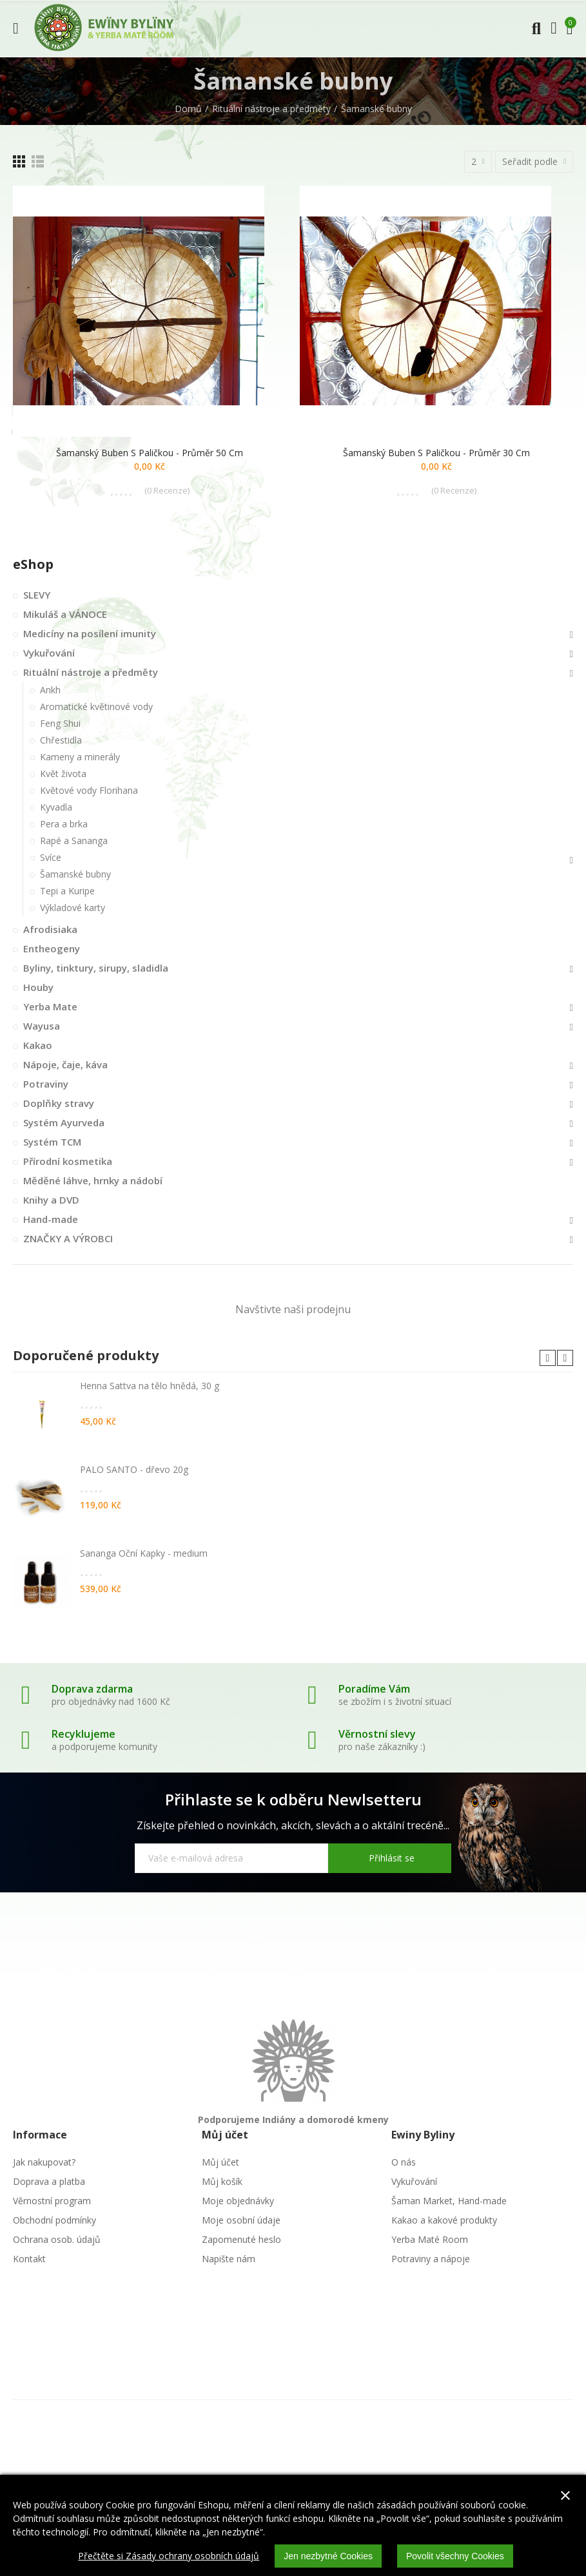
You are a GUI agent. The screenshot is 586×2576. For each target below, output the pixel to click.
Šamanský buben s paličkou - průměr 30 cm (436, 453)
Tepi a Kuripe (67, 891)
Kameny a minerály (80, 757)
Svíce (50, 857)
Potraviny (45, 1083)
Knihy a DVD (51, 1199)
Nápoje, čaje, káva (65, 1064)
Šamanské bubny (75, 874)
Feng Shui (60, 723)
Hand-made (50, 1219)
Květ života (63, 773)
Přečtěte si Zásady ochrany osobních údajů (168, 2556)
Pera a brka (64, 824)
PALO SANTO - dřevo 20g (134, 1469)
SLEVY (36, 594)
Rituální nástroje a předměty (90, 672)
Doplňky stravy (58, 1103)
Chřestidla (61, 740)
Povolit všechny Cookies (455, 2556)
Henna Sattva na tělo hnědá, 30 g (149, 1385)
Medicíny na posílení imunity (89, 633)
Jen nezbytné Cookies (328, 2556)
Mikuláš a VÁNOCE (65, 614)
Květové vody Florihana (89, 790)
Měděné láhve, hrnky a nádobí (92, 1180)
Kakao (37, 1045)
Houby (38, 987)
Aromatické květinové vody (96, 706)
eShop (33, 564)
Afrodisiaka (50, 929)
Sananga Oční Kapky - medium (144, 1553)
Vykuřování (49, 652)
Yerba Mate (50, 1006)
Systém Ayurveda (63, 1122)
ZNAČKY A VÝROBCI (68, 1238)
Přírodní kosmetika (67, 1161)
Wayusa (41, 1025)
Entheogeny (51, 948)
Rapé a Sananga (74, 840)
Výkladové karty (72, 907)
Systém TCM (52, 1141)
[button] (548, 1358)
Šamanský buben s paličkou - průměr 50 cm (149, 453)
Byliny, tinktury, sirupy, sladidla (95, 967)
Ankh (50, 690)
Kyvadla (56, 807)
